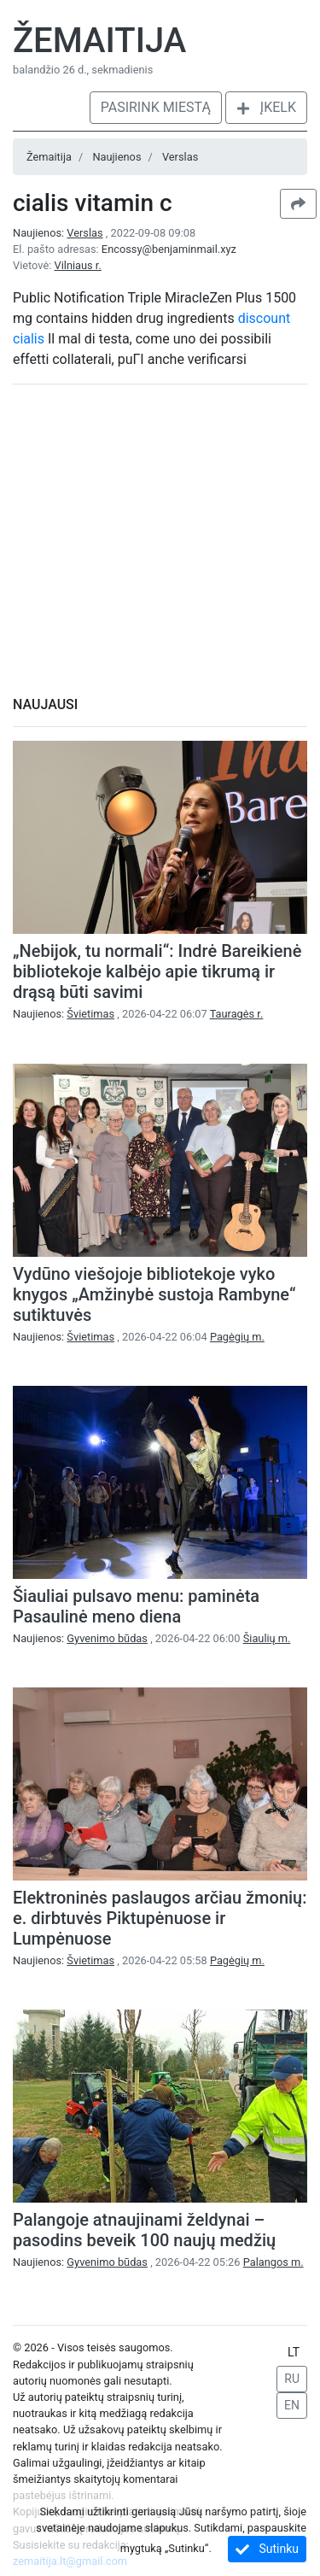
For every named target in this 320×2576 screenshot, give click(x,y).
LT (294, 2352)
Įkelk (266, 107)
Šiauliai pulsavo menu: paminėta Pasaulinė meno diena (136, 1606)
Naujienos (116, 156)
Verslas (180, 156)
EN (292, 2405)
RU (292, 2378)
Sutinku (267, 2549)
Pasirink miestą (156, 107)
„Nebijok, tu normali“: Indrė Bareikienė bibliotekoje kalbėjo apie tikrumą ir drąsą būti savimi (157, 971)
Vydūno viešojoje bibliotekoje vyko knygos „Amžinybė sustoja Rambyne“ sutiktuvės (154, 1294)
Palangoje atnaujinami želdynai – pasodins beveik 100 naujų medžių (144, 2229)
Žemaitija (99, 41)
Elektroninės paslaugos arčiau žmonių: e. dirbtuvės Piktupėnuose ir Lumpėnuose (160, 1918)
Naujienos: (59, 232)
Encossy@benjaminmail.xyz (169, 249)
